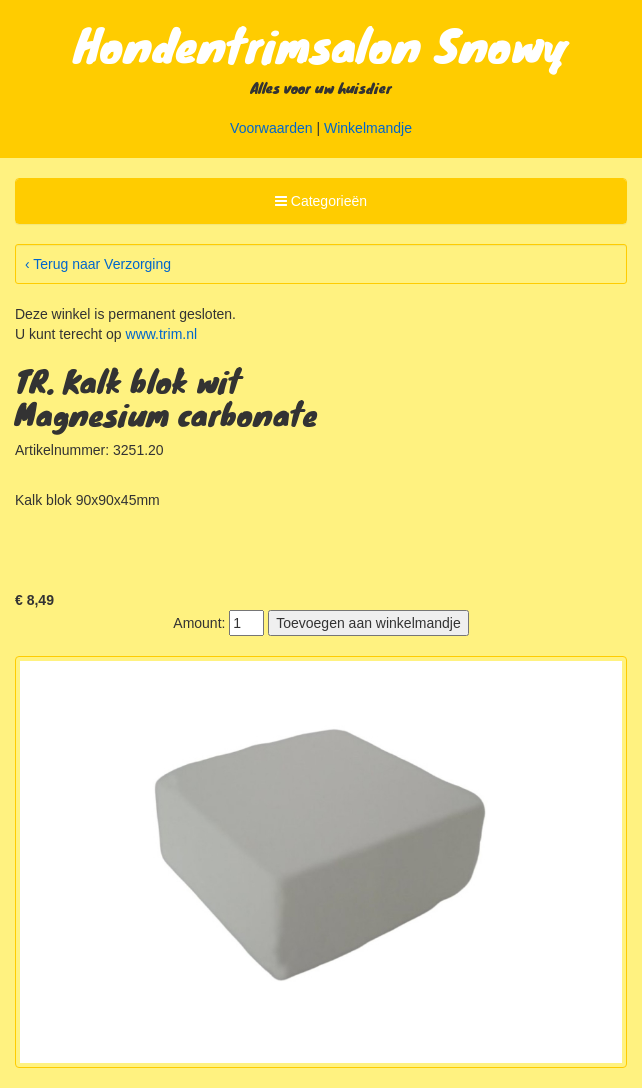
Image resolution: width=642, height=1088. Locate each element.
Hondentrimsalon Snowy (321, 44)
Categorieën (320, 204)
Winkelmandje (368, 128)
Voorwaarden (271, 128)
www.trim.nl (162, 334)
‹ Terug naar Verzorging (98, 264)
